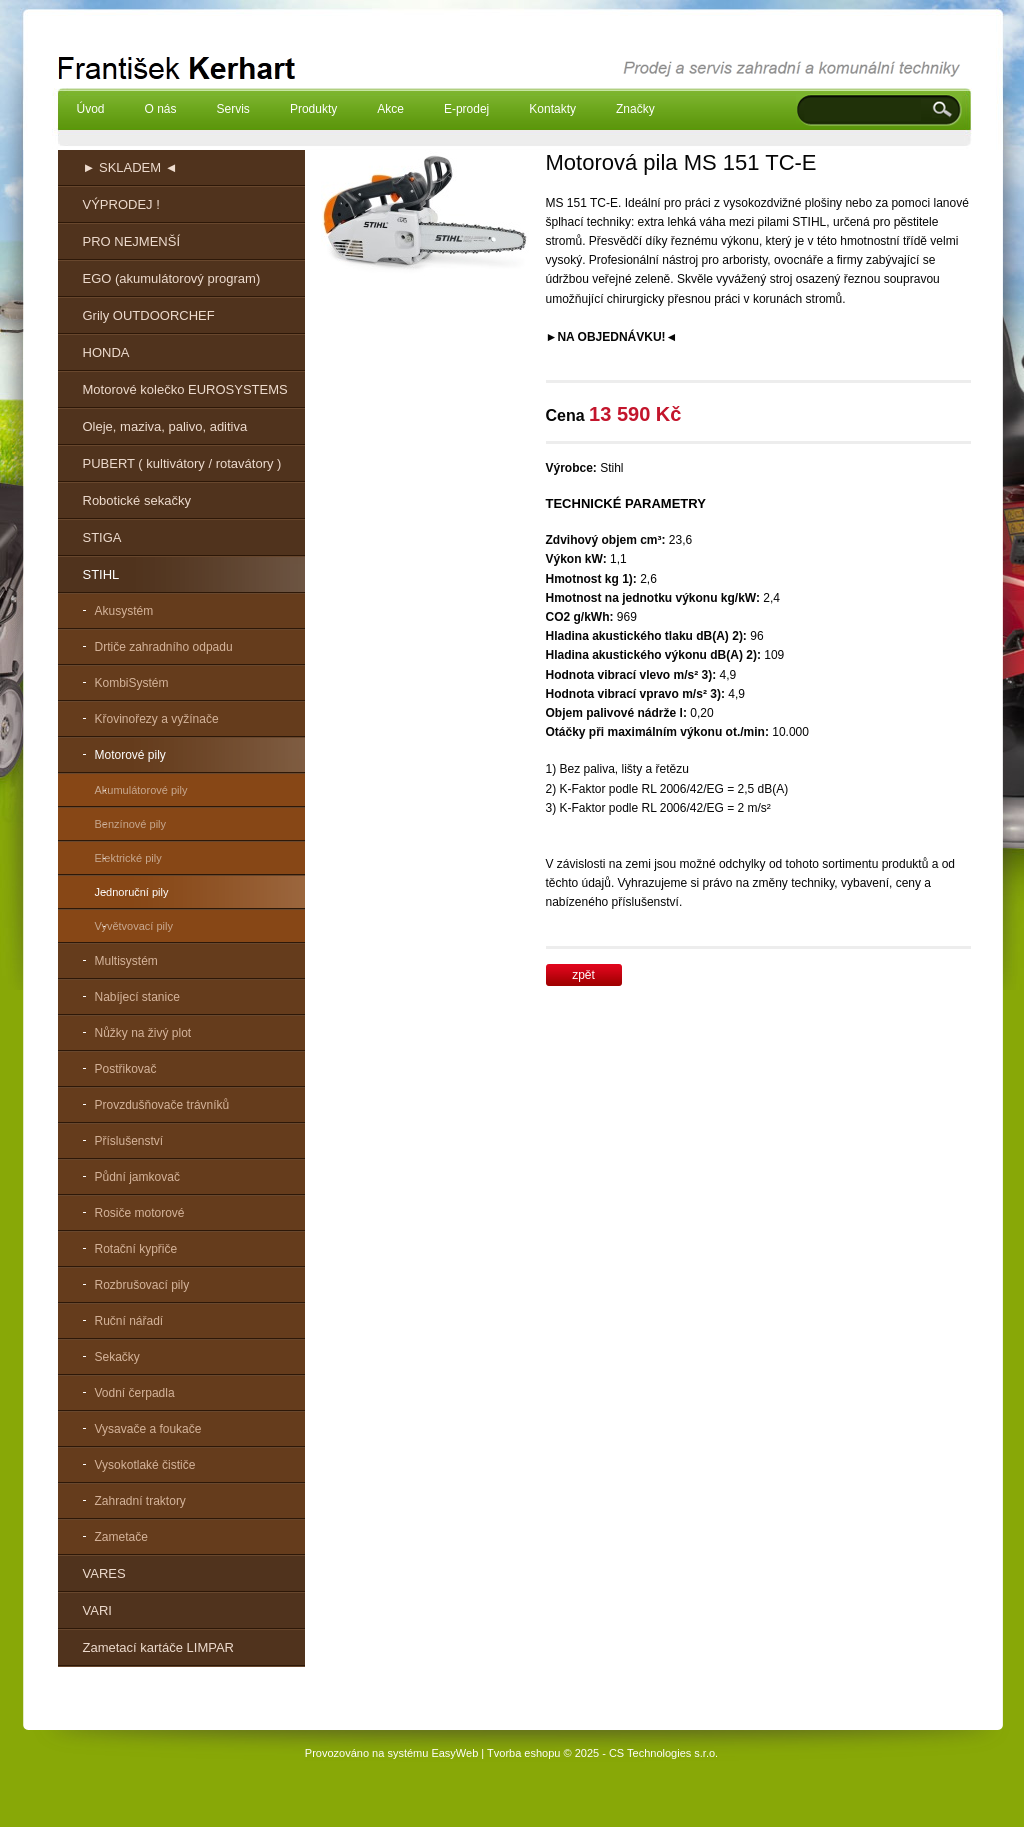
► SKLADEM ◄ (130, 167)
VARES (104, 1573)
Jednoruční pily (132, 892)
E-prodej (466, 109)
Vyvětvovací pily (134, 926)
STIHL (101, 574)
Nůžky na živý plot (143, 1033)
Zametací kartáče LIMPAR (158, 1647)
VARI (97, 1610)
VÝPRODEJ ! (121, 204)
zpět (583, 975)
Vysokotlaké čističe (145, 1465)
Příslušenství (129, 1141)
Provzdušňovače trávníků (162, 1105)
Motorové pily (130, 755)
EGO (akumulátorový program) (172, 278)
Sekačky (117, 1357)
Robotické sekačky (137, 500)
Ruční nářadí (129, 1321)
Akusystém (124, 611)
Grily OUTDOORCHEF (149, 315)
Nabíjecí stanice (137, 997)
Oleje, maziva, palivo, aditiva (165, 426)
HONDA (106, 352)
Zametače (121, 1537)
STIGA (102, 537)
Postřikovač (126, 1069)
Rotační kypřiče (136, 1249)
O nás (161, 109)
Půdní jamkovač (137, 1177)
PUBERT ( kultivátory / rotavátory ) (182, 463)
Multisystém (126, 961)
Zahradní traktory (140, 1501)
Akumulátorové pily (141, 790)
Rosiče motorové (140, 1213)
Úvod (91, 109)
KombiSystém (132, 683)
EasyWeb (454, 1753)
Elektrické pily (128, 858)
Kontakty (552, 109)
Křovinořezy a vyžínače (157, 719)
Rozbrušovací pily (142, 1285)
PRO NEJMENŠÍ (132, 241)
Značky (635, 109)
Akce (390, 109)
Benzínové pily (131, 824)
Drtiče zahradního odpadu (164, 647)
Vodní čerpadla (135, 1393)
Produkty (313, 109)
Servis (233, 109)
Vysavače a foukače (148, 1429)
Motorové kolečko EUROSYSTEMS (185, 389)
